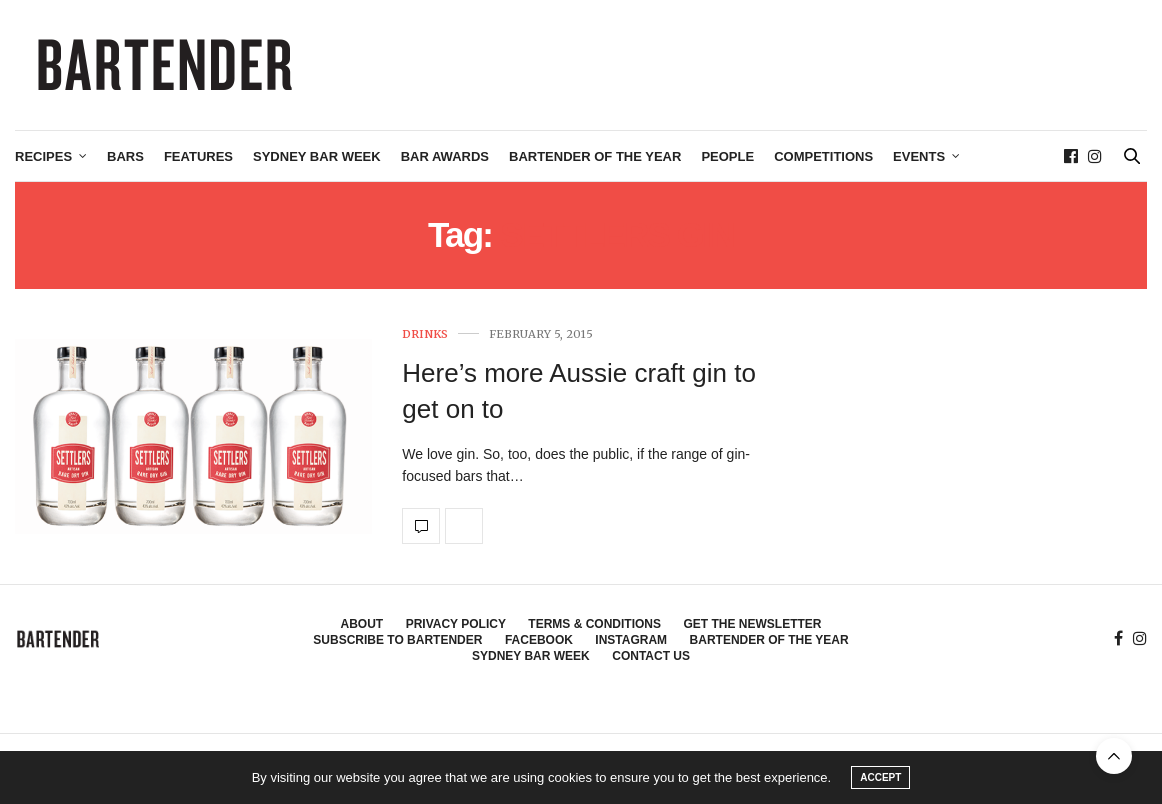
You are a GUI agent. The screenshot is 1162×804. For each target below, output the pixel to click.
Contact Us (651, 656)
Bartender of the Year (595, 156)
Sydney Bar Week (317, 156)
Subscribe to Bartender (397, 640)
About (362, 624)
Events (919, 156)
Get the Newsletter (752, 624)
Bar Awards (445, 156)
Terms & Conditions (594, 624)
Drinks (425, 334)
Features (198, 156)
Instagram (631, 640)
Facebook (539, 640)
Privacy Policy (456, 624)
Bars (125, 156)
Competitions (823, 156)
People (727, 156)
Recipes (43, 156)
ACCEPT (880, 777)
